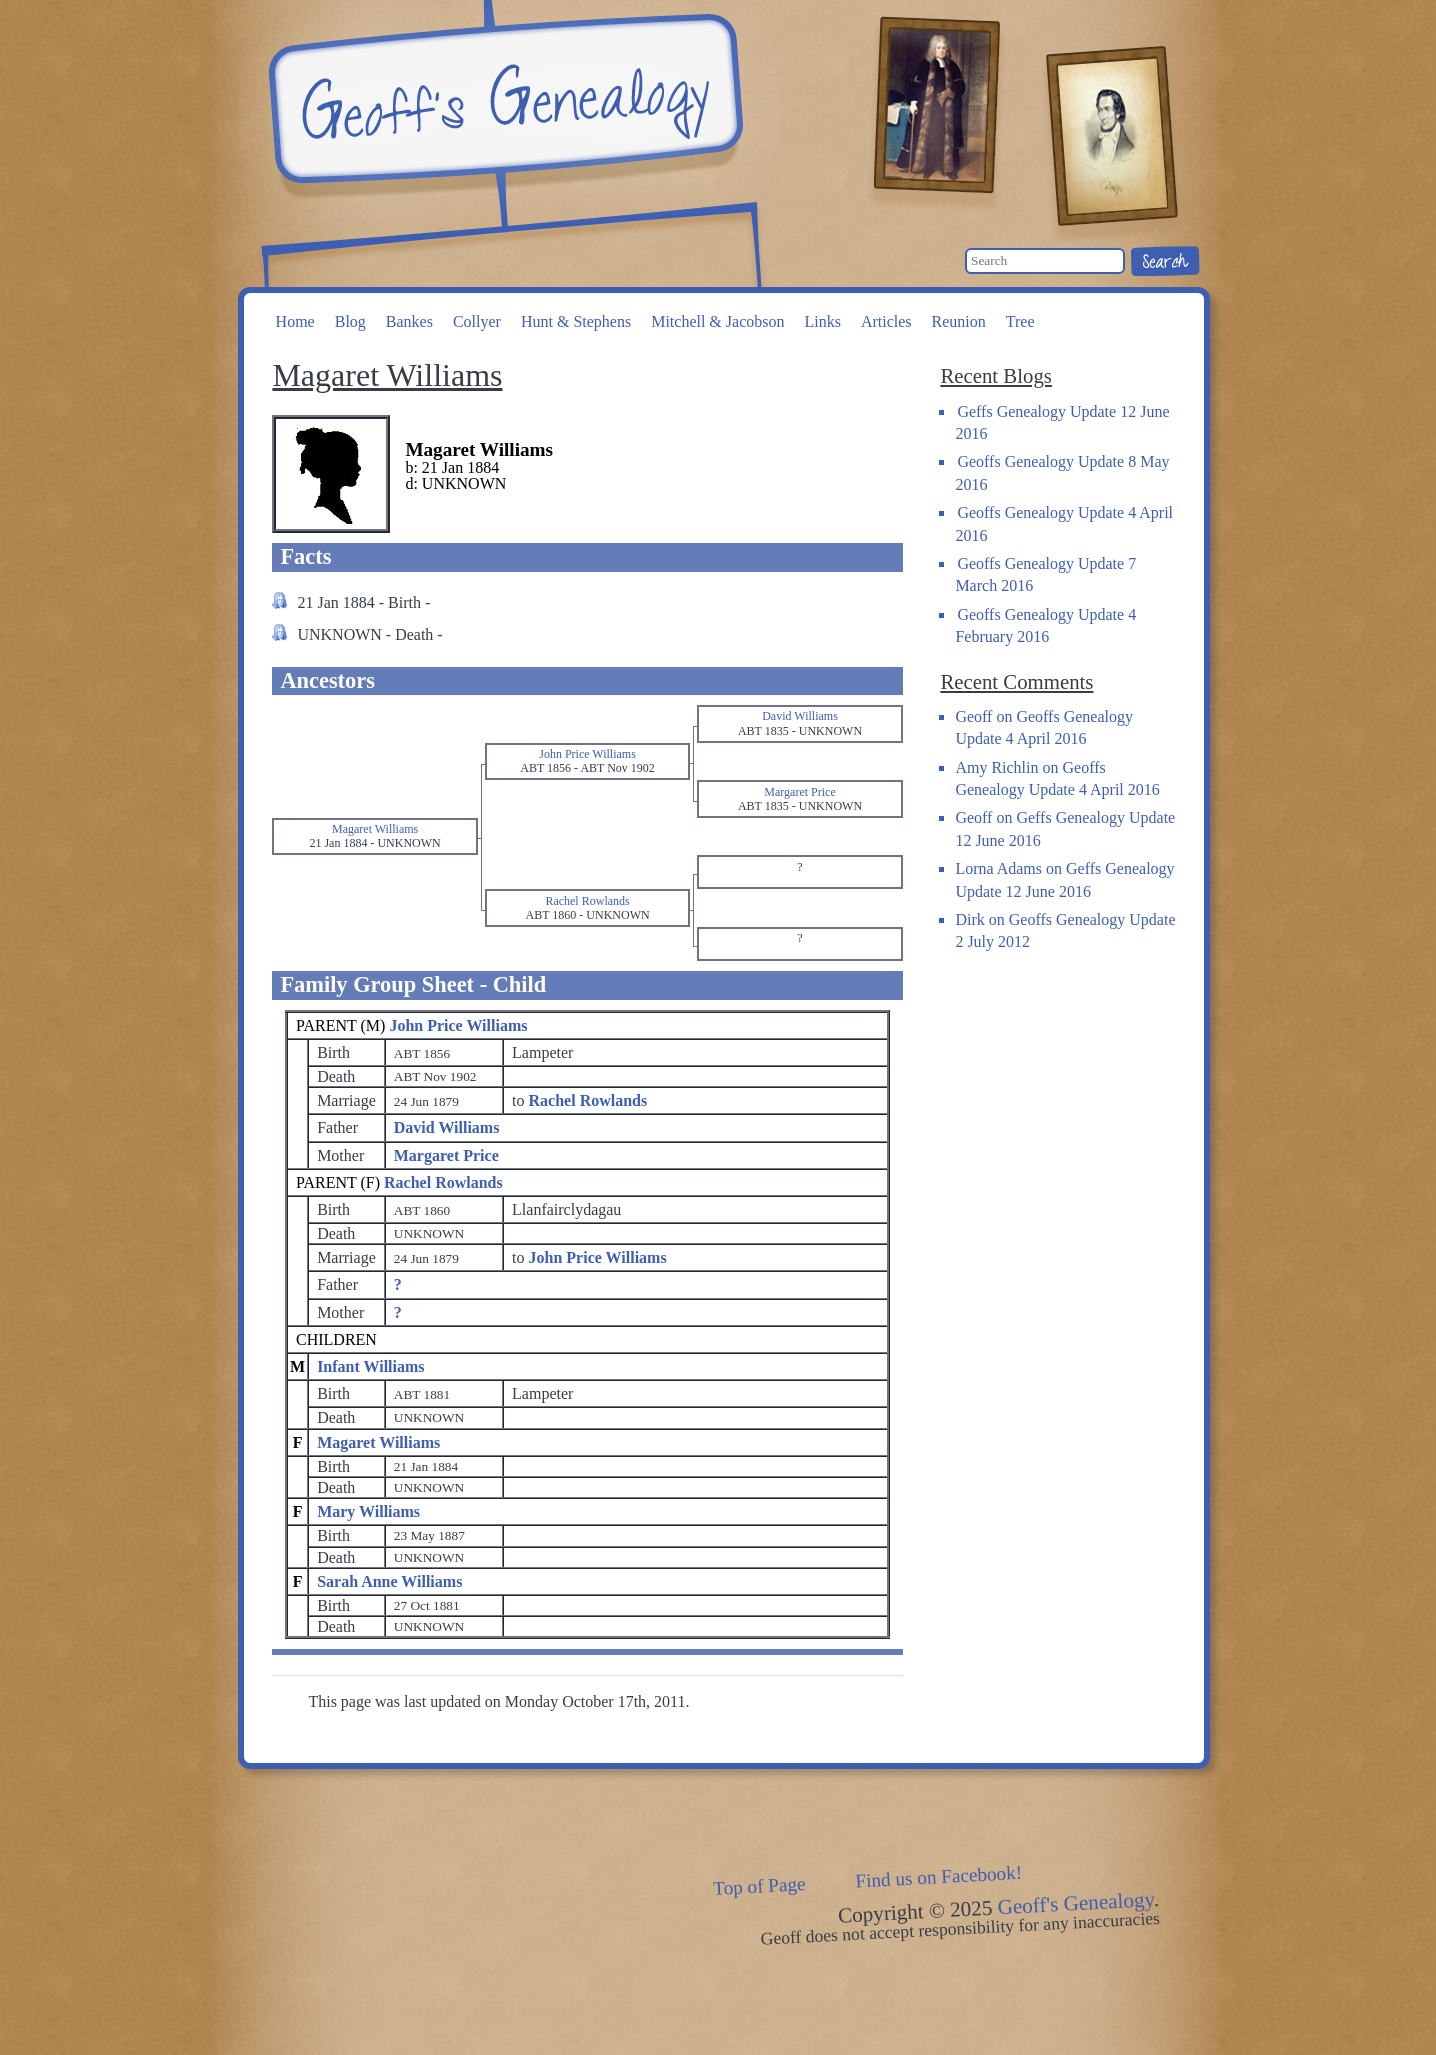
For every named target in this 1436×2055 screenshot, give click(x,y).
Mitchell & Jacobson (717, 321)
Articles (886, 321)
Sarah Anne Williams (389, 1581)
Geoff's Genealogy (503, 100)
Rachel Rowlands (443, 1182)
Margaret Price (446, 1155)
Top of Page (759, 1886)
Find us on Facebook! (939, 1876)
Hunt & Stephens (576, 321)
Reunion (959, 321)
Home (295, 321)
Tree (1020, 321)
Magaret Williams (378, 1442)
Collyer (477, 321)
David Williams (447, 1127)
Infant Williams (370, 1366)
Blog (350, 321)
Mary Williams (368, 1511)
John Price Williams (458, 1025)
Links (822, 321)
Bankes (409, 321)
